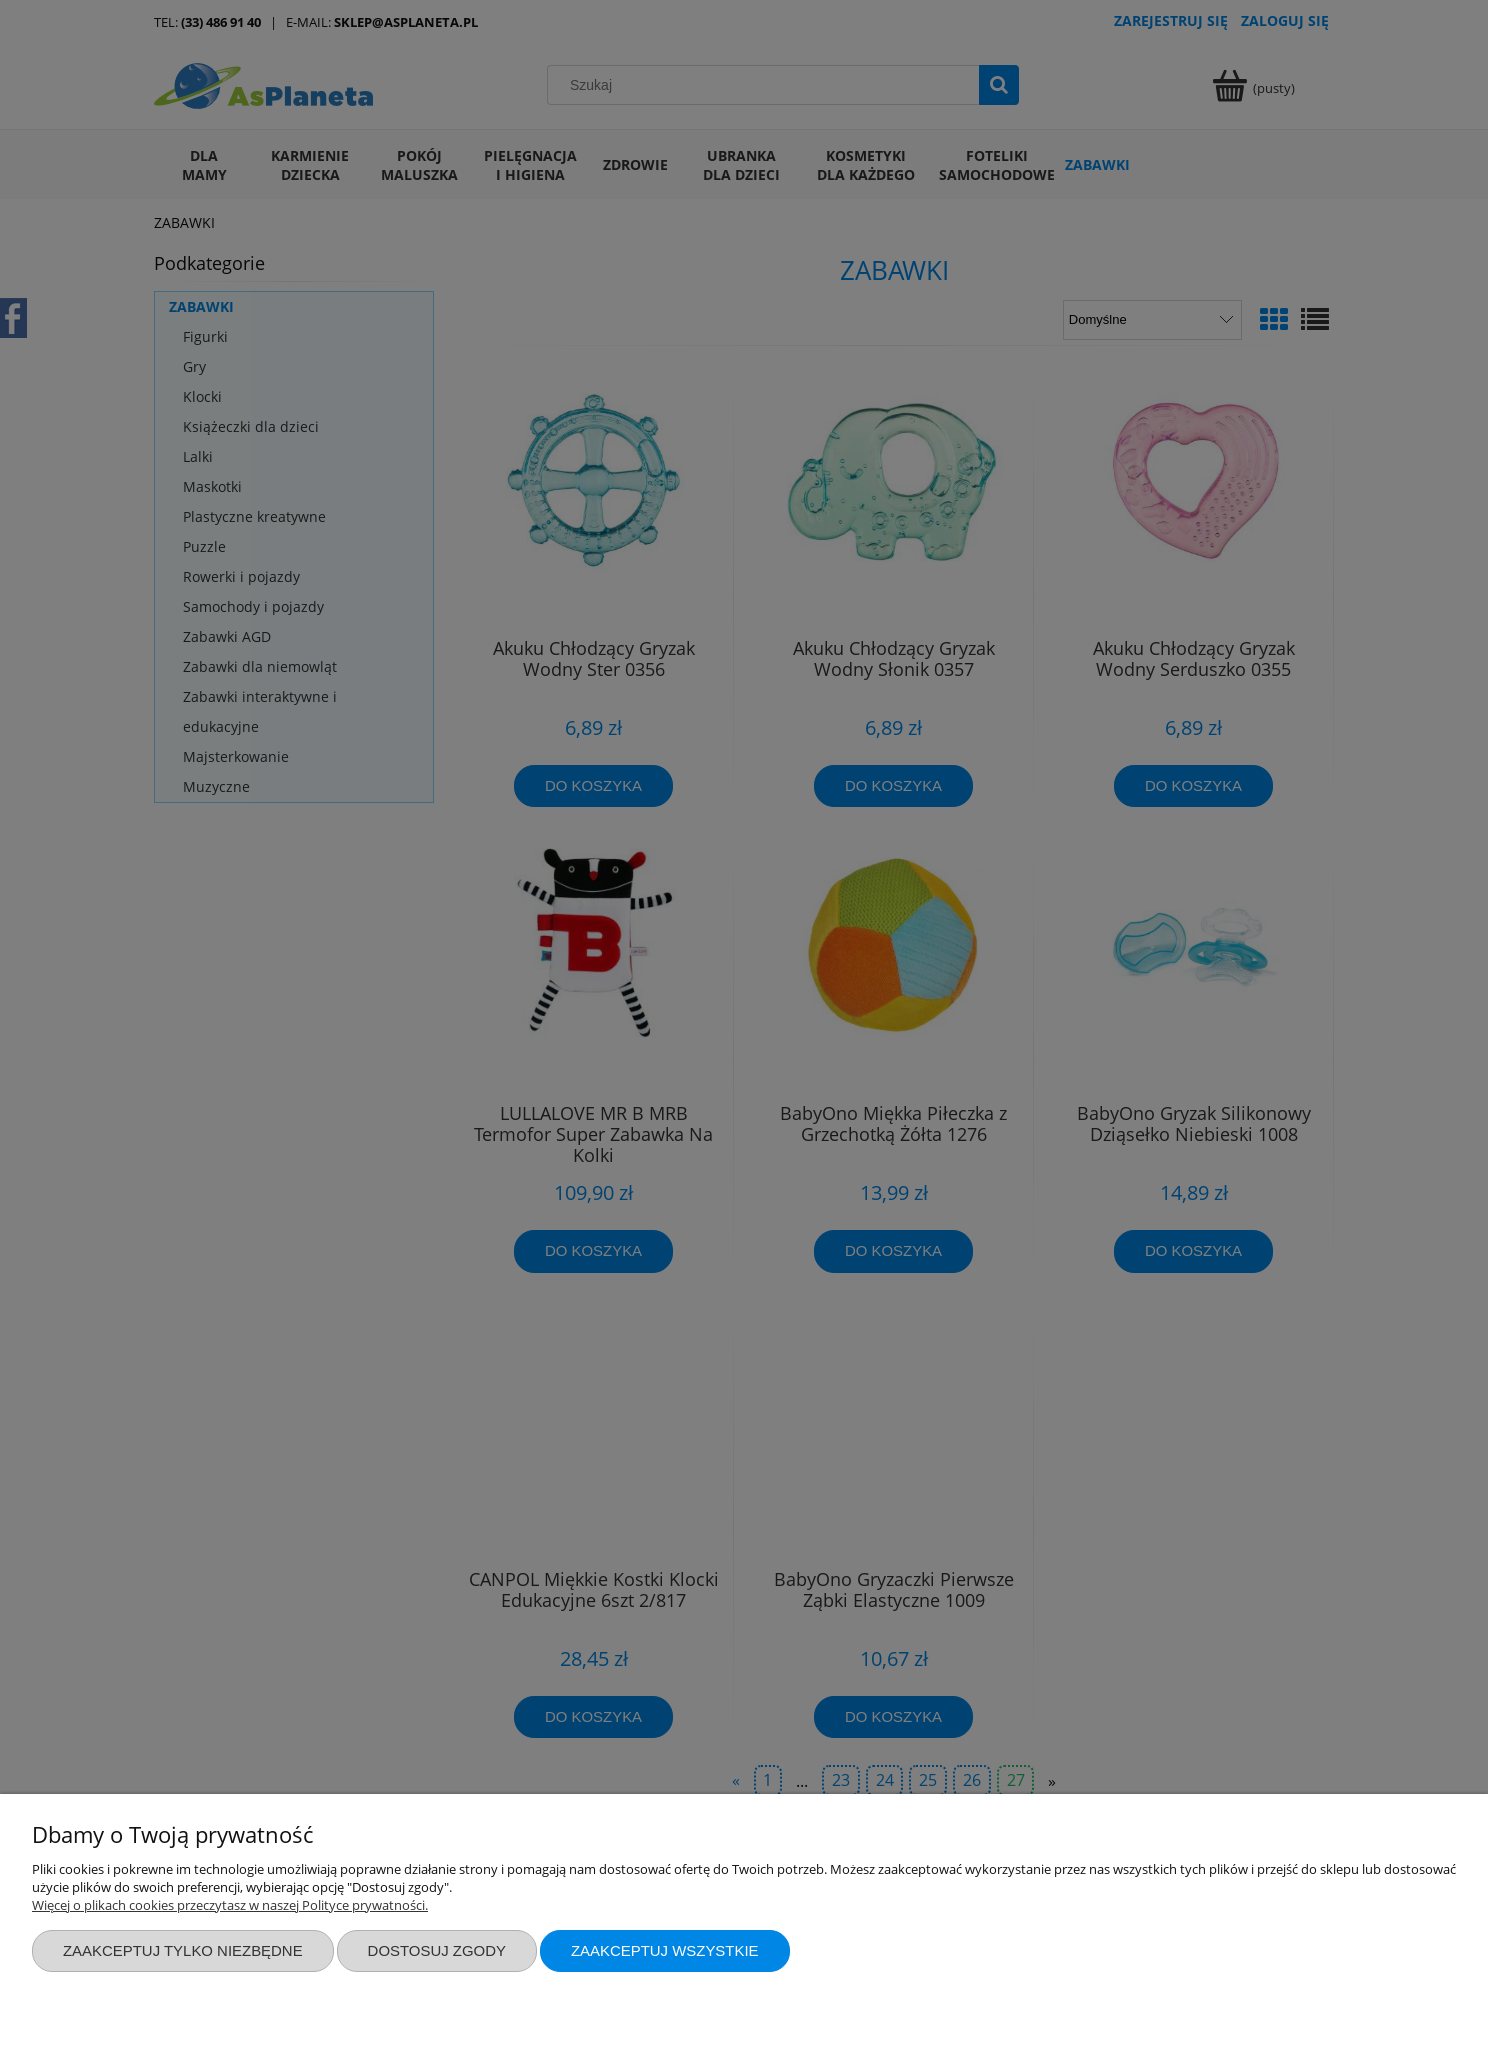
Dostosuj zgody (437, 1950)
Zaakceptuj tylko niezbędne (183, 1950)
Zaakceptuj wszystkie (665, 1950)
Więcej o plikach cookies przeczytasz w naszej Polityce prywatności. (230, 1905)
